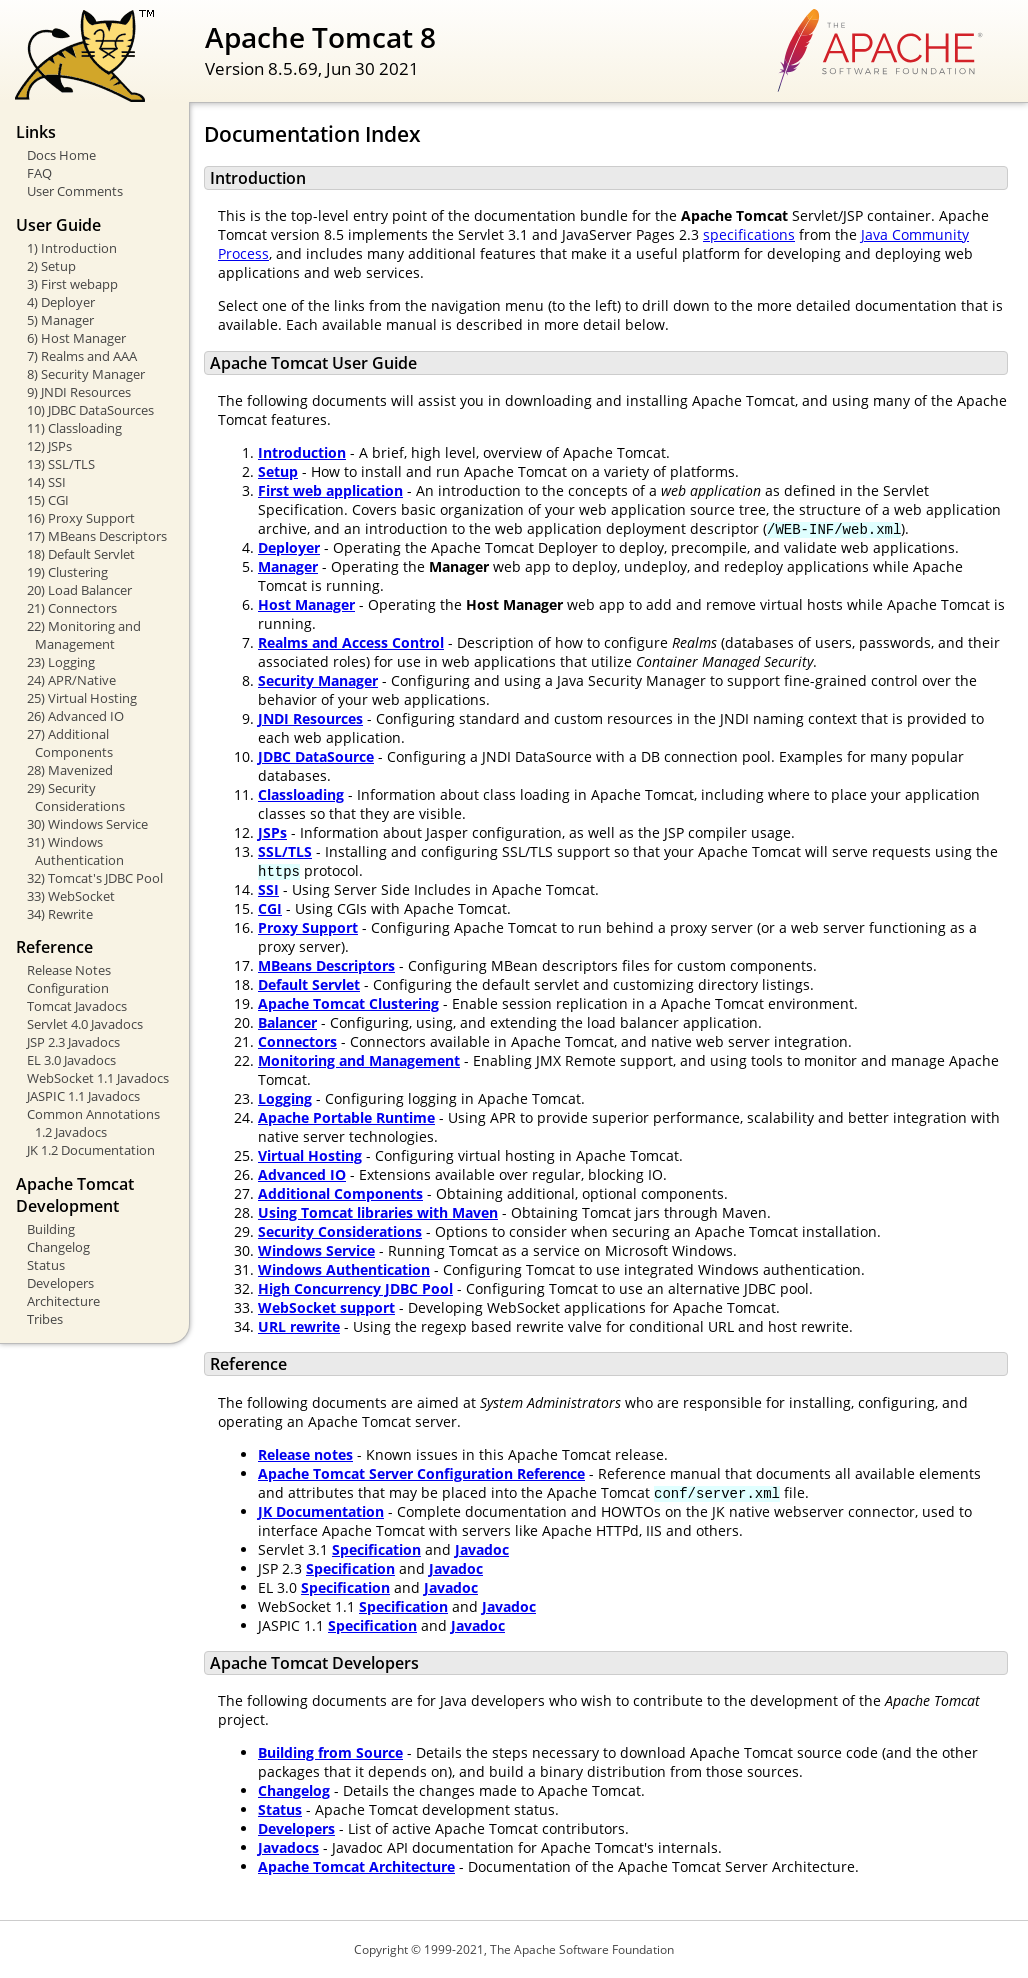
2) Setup (51, 266)
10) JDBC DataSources (90, 410)
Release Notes (69, 970)
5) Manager (60, 320)
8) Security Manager (86, 374)
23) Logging (61, 662)
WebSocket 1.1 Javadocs (98, 1078)
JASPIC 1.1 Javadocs (83, 1096)
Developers (60, 1283)
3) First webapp (72, 284)
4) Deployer (61, 302)
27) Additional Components (70, 743)
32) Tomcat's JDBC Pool (95, 878)
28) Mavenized (70, 770)
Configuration (68, 988)
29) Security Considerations (76, 797)
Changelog (58, 1247)
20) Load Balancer (79, 590)
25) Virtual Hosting (82, 698)
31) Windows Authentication (75, 851)
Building (51, 1229)
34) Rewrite (60, 914)
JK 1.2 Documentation (91, 1150)
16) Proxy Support (81, 518)
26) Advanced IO (75, 716)
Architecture (63, 1301)
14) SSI (46, 482)
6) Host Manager (76, 338)
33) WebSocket (71, 896)
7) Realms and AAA (82, 356)
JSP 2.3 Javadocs (73, 1042)
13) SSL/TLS (61, 464)
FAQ (39, 173)
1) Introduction (72, 248)
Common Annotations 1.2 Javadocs (93, 1123)
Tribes (45, 1319)
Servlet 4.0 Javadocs (85, 1024)
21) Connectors (72, 608)
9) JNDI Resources (79, 392)
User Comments (75, 191)
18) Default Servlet (81, 554)
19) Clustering (67, 572)
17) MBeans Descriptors (97, 536)
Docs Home (61, 155)
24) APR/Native (71, 680)
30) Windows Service (87, 824)
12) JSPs (49, 446)
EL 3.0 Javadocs (71, 1060)
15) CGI (48, 500)
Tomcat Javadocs (77, 1006)
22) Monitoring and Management (84, 635)
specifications (749, 234)
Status (46, 1265)
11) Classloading (74, 428)
